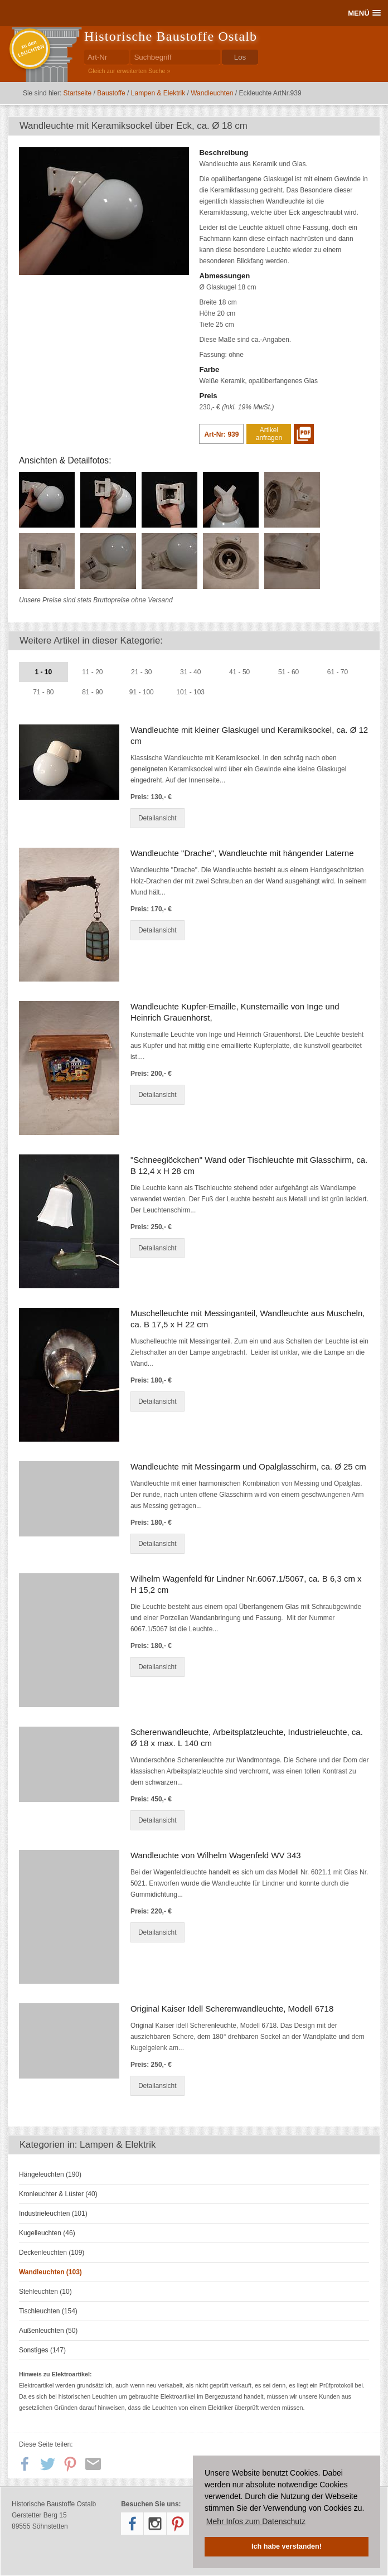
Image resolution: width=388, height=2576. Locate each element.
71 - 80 (43, 692)
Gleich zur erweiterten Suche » (129, 70)
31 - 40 (190, 672)
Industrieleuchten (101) (53, 2213)
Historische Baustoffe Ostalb (170, 36)
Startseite (78, 93)
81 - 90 (92, 692)
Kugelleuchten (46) (47, 2233)
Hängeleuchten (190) (50, 2174)
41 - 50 (239, 672)
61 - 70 (337, 672)
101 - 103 (190, 692)
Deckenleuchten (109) (51, 2252)
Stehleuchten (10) (45, 2291)
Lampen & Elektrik (158, 93)
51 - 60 (288, 672)
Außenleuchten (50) (48, 2331)
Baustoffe (111, 93)
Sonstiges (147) (42, 2350)
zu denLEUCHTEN (31, 48)
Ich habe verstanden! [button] (286, 2546)
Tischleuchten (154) (48, 2311)
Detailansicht (157, 818)
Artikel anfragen (269, 434)
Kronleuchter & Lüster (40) (58, 2194)
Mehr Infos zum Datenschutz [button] (255, 2521)
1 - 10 (43, 672)
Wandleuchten (212, 93)
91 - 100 (141, 692)
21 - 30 (141, 672)
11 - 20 (92, 672)
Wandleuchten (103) (50, 2272)
